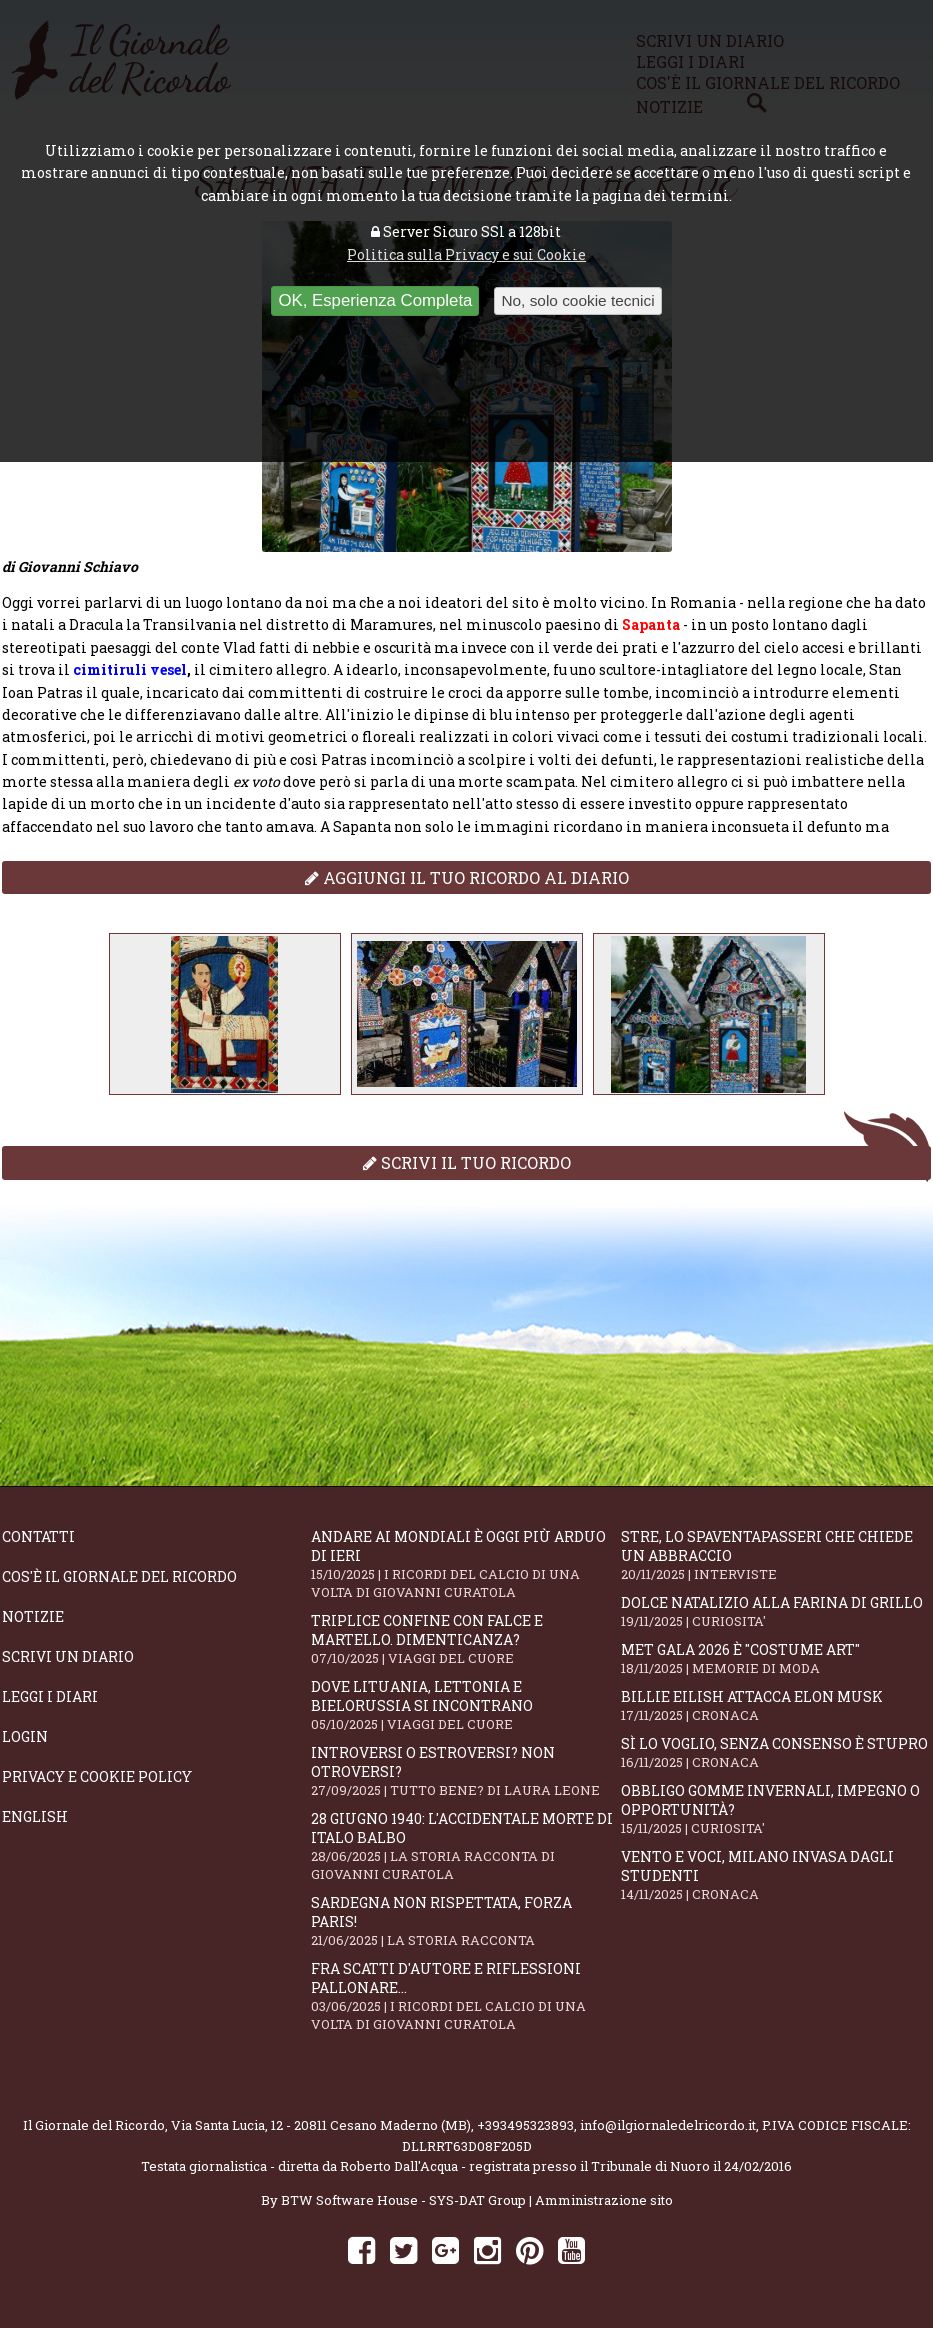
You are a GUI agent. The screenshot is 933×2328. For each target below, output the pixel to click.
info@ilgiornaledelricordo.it (668, 2125)
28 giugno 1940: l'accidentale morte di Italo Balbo (465, 1846)
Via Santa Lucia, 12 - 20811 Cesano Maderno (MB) (321, 2125)
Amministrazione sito (604, 2200)
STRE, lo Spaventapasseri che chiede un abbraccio (775, 1555)
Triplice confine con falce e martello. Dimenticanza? (465, 1639)
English (35, 1816)
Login (25, 1736)
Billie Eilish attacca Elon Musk (775, 1705)
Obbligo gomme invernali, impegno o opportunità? (775, 1809)
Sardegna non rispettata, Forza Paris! (465, 1921)
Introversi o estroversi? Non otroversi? (465, 1771)
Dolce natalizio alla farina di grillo (775, 1611)
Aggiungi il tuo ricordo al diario (467, 877)
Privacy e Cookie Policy (97, 1776)
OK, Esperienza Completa (375, 300)
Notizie (33, 1616)
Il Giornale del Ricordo (94, 2125)
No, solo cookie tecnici (577, 300)
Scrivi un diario (68, 1656)
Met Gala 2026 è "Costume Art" (775, 1658)
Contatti (38, 1536)
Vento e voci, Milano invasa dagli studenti (775, 1875)
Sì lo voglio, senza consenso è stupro (775, 1752)
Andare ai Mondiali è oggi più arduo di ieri (465, 1564)
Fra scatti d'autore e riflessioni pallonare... (465, 1996)
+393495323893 (525, 2125)
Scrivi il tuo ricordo (467, 1162)
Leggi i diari (50, 1696)
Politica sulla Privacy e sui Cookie (466, 254)
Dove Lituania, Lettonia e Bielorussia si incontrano (465, 1705)
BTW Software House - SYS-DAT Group (403, 2200)
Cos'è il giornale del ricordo (119, 1576)
